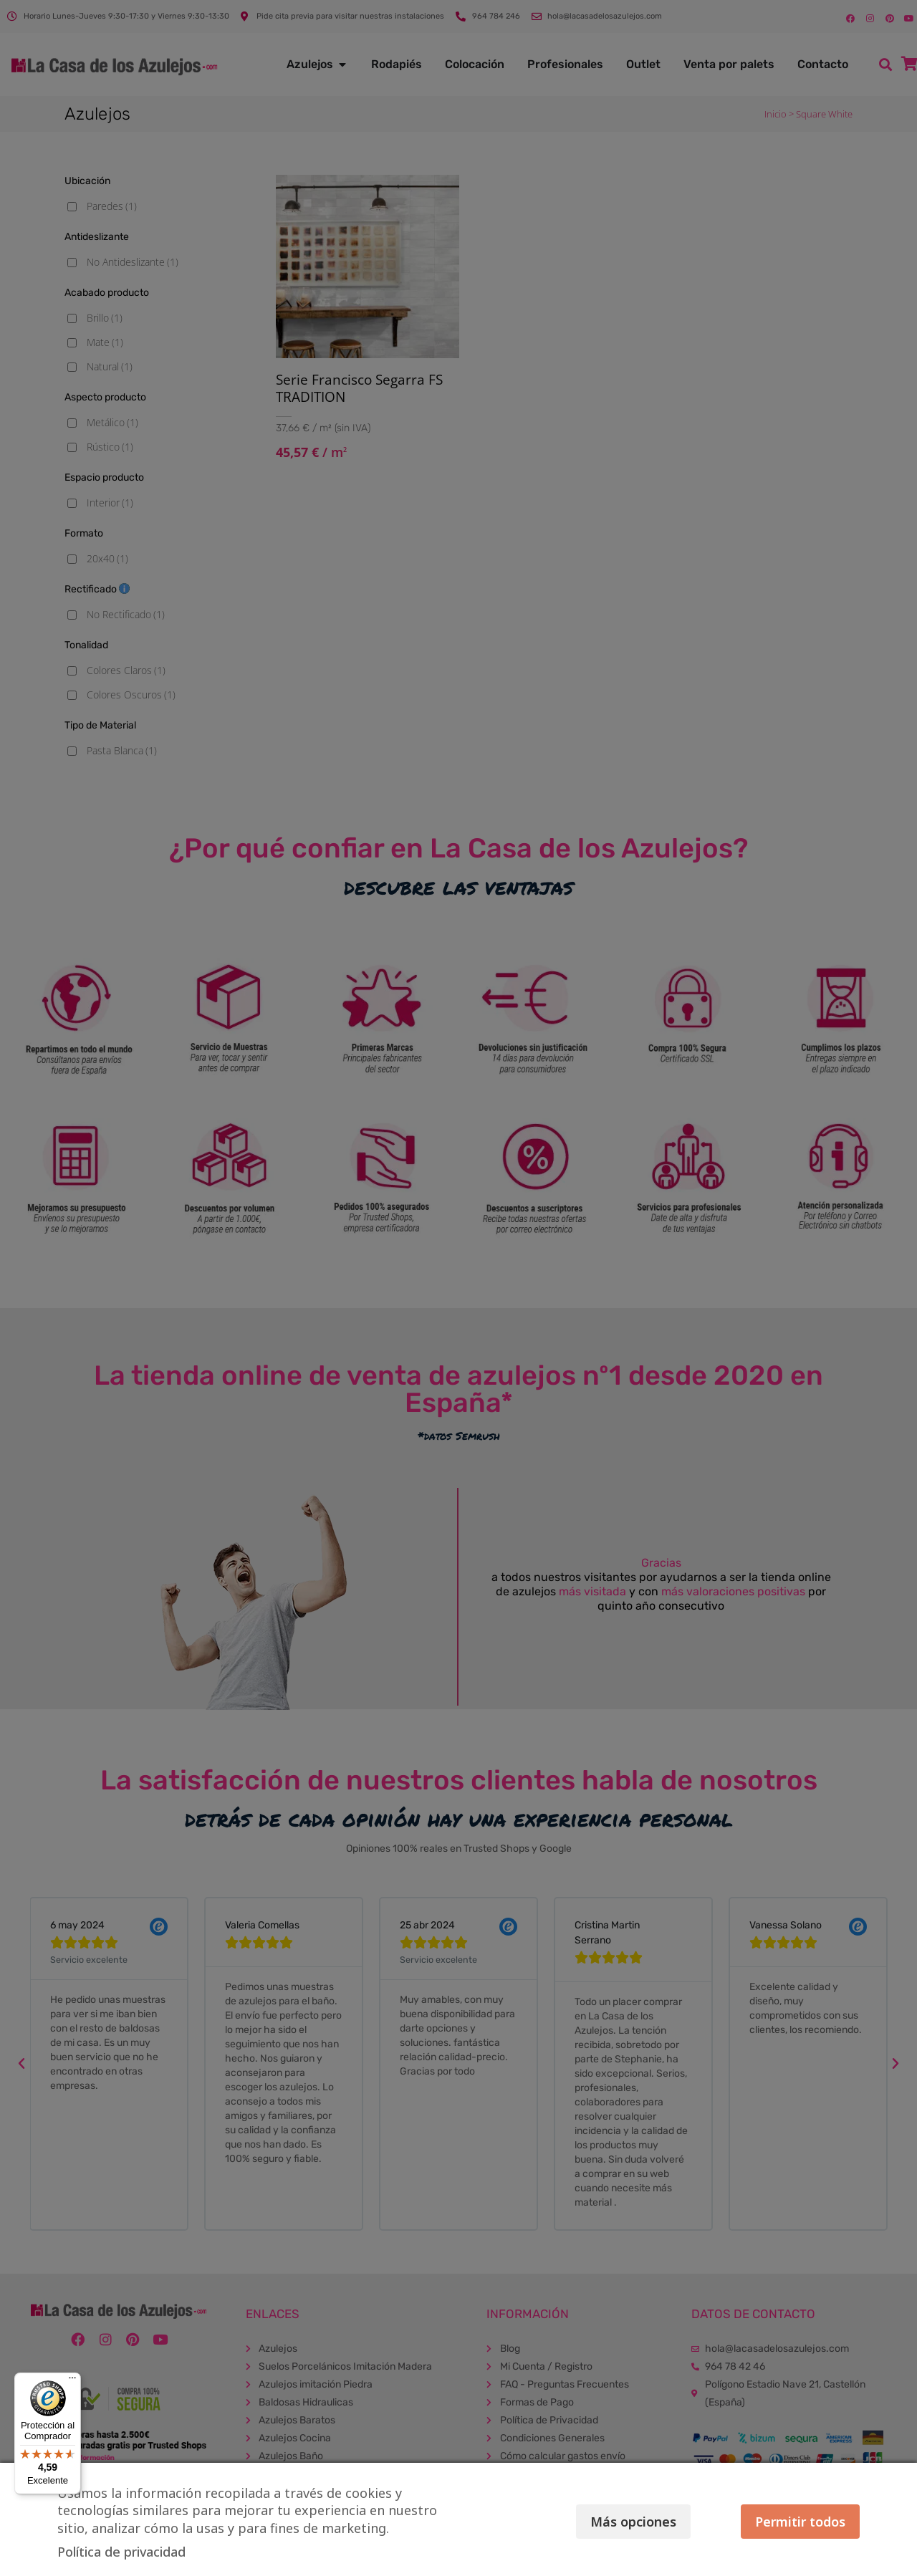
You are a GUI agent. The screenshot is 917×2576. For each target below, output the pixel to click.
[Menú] (72, 2381)
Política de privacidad (121, 2551)
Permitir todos (800, 2521)
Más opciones (633, 2521)
